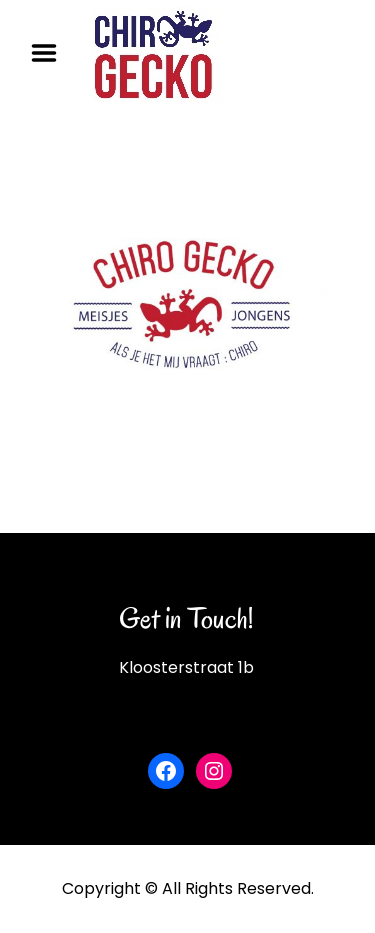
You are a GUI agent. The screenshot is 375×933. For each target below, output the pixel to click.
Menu (51, 53)
